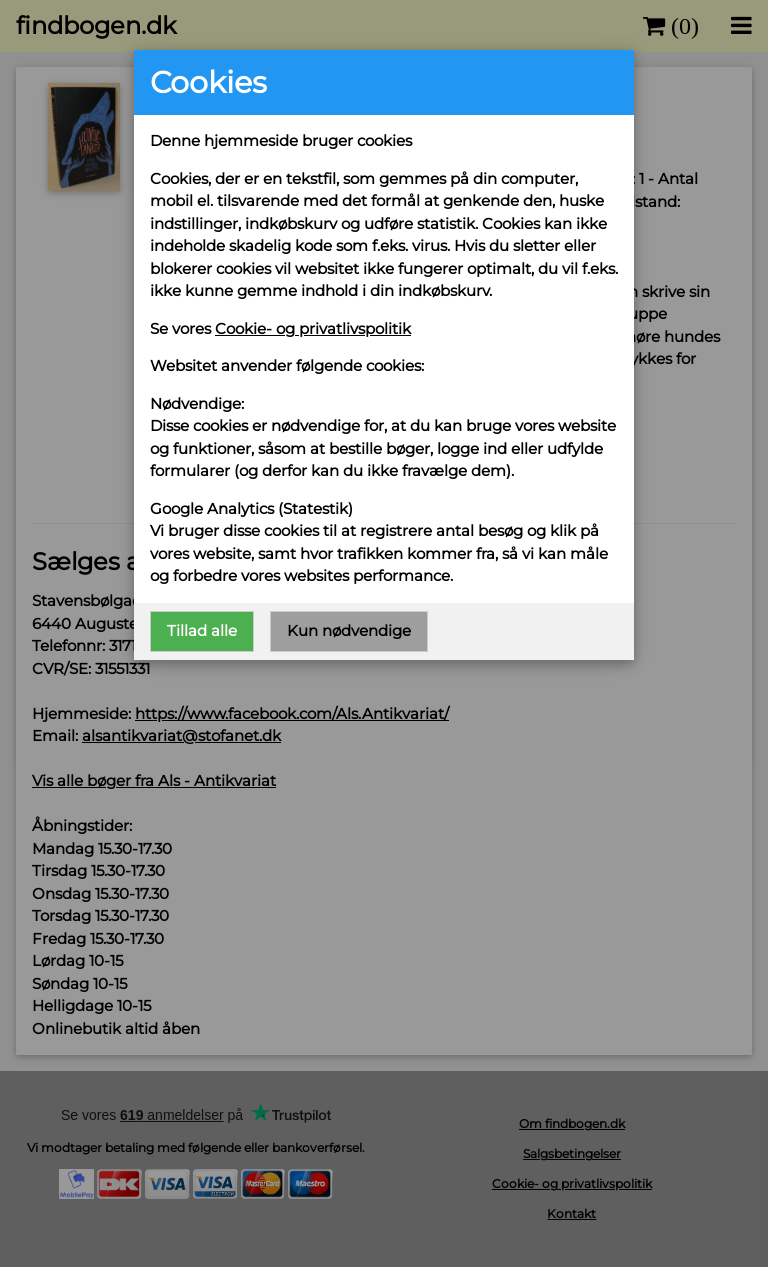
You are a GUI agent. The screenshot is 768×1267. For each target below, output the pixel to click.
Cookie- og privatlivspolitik (313, 328)
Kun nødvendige (349, 630)
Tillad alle (202, 630)
